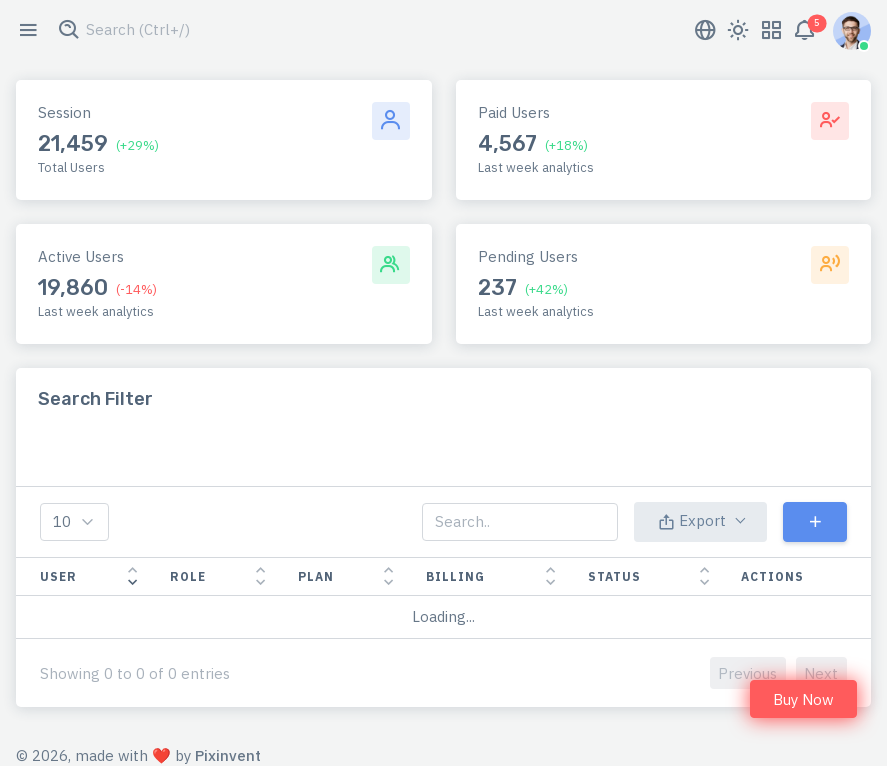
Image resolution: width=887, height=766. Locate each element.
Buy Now (803, 699)
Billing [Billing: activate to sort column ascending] (455, 576)
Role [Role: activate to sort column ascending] (188, 576)
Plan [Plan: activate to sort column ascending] (316, 576)
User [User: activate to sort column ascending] (58, 576)
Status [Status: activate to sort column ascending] (614, 576)
